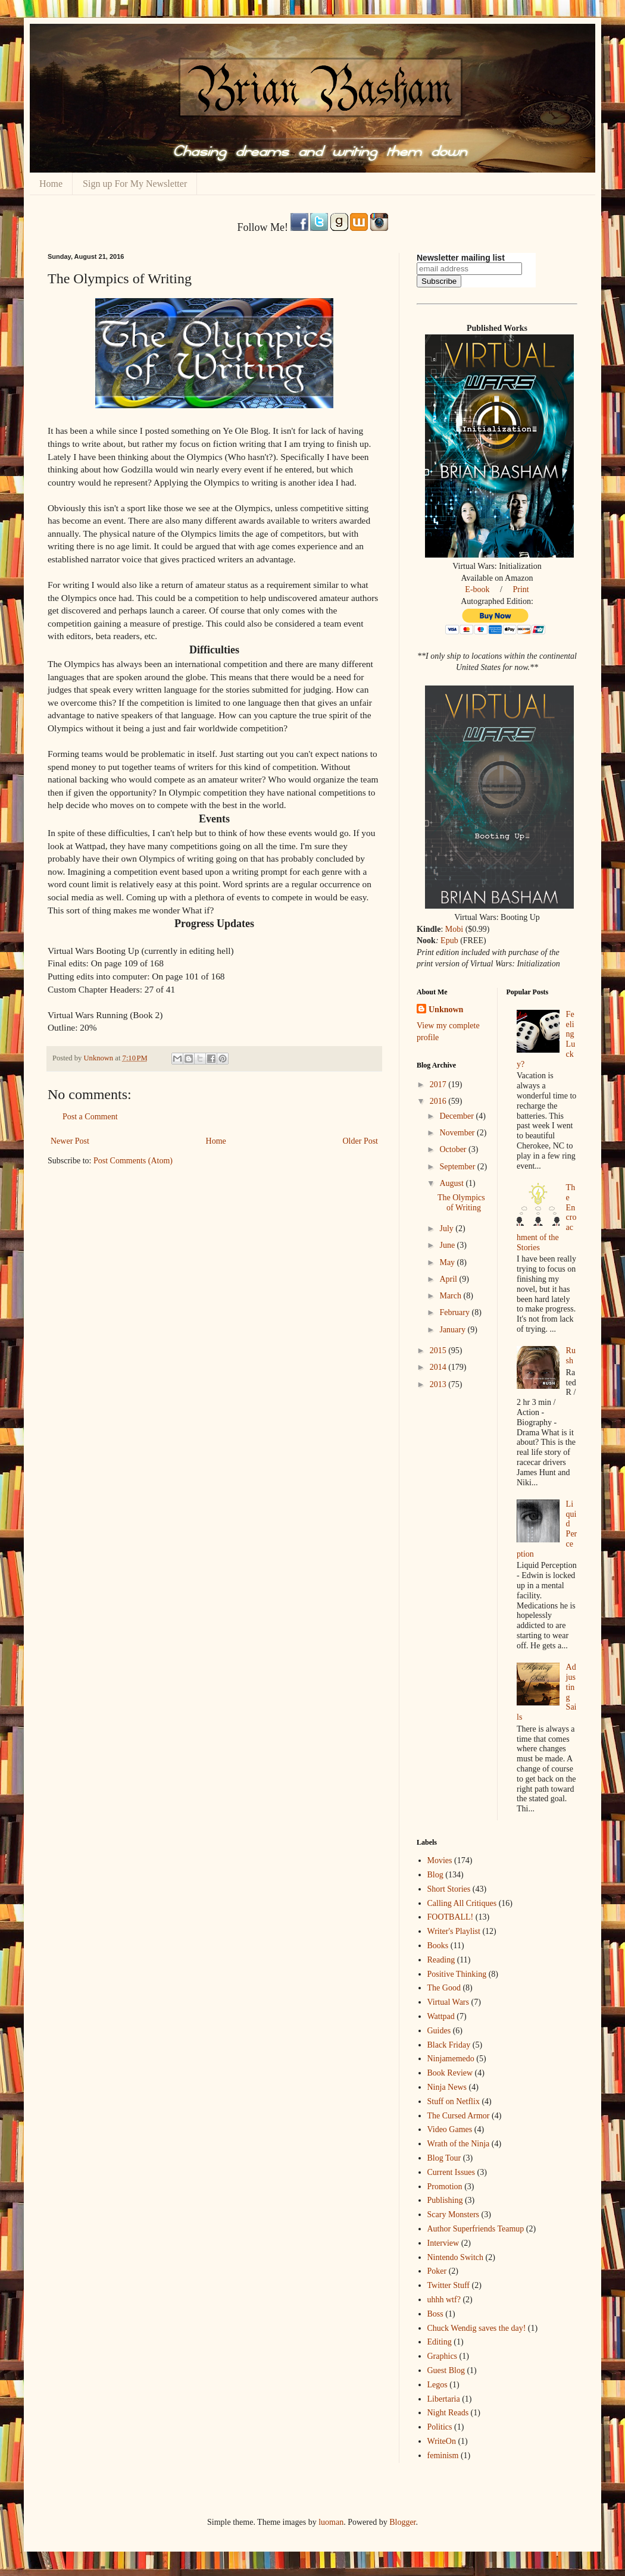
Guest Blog (446, 2370)
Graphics (442, 2356)
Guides (439, 2030)
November (458, 1132)
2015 (439, 1350)
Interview (443, 2243)
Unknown (446, 1009)
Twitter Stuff (448, 2285)
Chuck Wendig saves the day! (476, 2328)
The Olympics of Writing (461, 1202)
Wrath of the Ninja (458, 2143)
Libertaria (443, 2399)
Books (438, 1945)
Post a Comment (90, 1116)
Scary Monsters (453, 2214)
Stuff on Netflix (453, 2101)
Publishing (445, 2200)
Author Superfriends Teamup (475, 2228)
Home (50, 184)
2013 (439, 1384)
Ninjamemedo (450, 2058)
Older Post (361, 1141)
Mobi (454, 929)
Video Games (450, 2129)
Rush (571, 1355)
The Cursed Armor (458, 2115)
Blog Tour (444, 2158)
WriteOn (441, 2441)
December (457, 1116)
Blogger (402, 2522)
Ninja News (447, 2087)
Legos (437, 2384)
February (455, 1312)
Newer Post (70, 1141)
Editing (439, 2341)
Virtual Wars (448, 2002)
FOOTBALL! (450, 1917)
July (447, 1228)
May (448, 1262)
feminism (443, 2455)
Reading (441, 1959)
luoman (330, 2522)
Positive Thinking (457, 1974)
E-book (477, 589)
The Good (444, 1987)
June (448, 1245)
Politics (439, 2426)
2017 (439, 1084)
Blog (435, 1874)
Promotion (444, 2186)
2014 (439, 1367)
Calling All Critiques (462, 1903)
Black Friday (449, 2044)
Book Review (450, 2072)
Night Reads (448, 2412)
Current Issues (451, 2172)
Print (520, 589)
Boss (435, 2313)
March (451, 1295)
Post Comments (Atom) (133, 1160)
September (458, 1166)
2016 (439, 1101)
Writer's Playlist (453, 1931)
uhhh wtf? (444, 2299)
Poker (437, 2271)
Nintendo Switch (455, 2257)
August (452, 1183)
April (449, 1279)
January (453, 1329)
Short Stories (449, 1889)
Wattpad (441, 2016)
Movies (439, 1860)
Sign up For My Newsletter (135, 184)
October (453, 1149)
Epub (449, 940)
